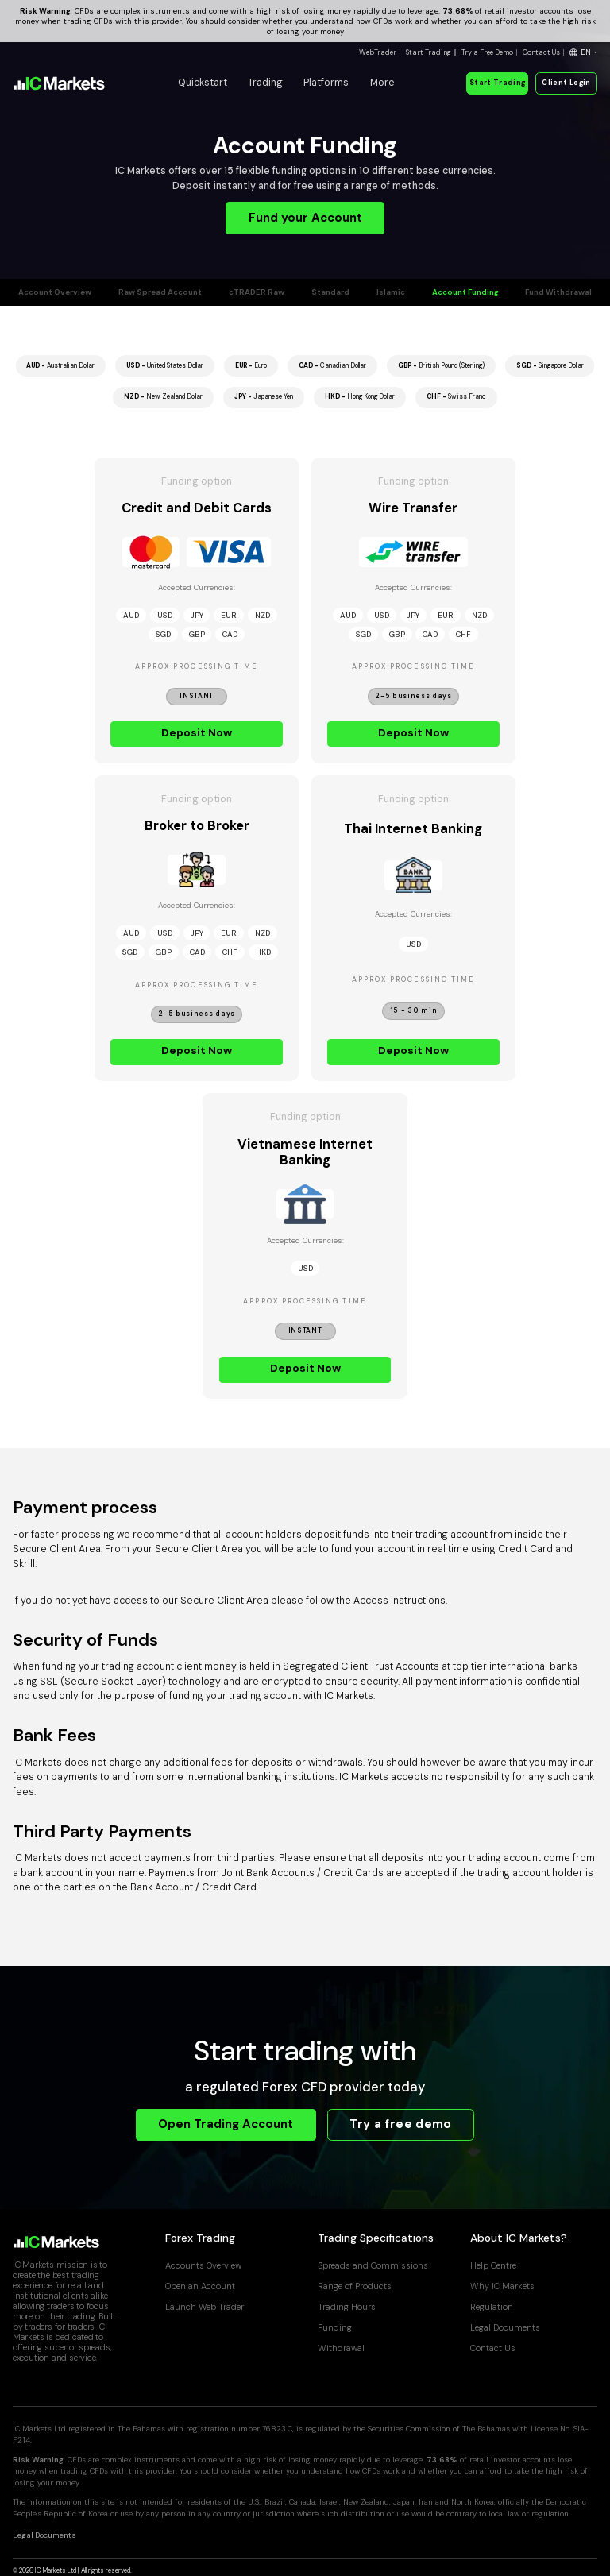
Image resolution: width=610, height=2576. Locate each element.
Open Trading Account (225, 2124)
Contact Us (541, 52)
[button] (583, 53)
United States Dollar (164, 365)
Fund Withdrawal (558, 292)
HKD (263, 952)
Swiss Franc (456, 396)
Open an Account (200, 2286)
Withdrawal (341, 2348)
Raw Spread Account (160, 292)
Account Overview (54, 292)
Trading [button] (265, 82)
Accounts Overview (203, 2265)
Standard (330, 292)
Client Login (566, 82)
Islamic (390, 292)
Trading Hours (347, 2306)
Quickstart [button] (202, 82)
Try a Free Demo (487, 52)
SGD (163, 634)
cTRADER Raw (256, 292)
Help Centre (493, 2265)
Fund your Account (305, 218)
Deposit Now (196, 732)
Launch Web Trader (204, 2306)
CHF (463, 634)
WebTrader (377, 52)
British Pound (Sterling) (441, 365)
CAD (229, 634)
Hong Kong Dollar (360, 396)
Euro (251, 365)
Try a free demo (400, 2124)
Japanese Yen (263, 396)
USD (164, 615)
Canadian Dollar (332, 365)
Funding (335, 2327)
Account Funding (465, 292)
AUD (131, 615)
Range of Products (355, 2286)
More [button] (382, 82)
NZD (262, 615)
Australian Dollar (60, 365)
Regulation (491, 2306)
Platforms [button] (326, 82)
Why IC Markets (502, 2286)
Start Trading (428, 52)
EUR (229, 615)
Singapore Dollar (550, 365)
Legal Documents (505, 2327)
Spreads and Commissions (373, 2265)
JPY (197, 615)
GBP (197, 634)
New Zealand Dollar (163, 396)
